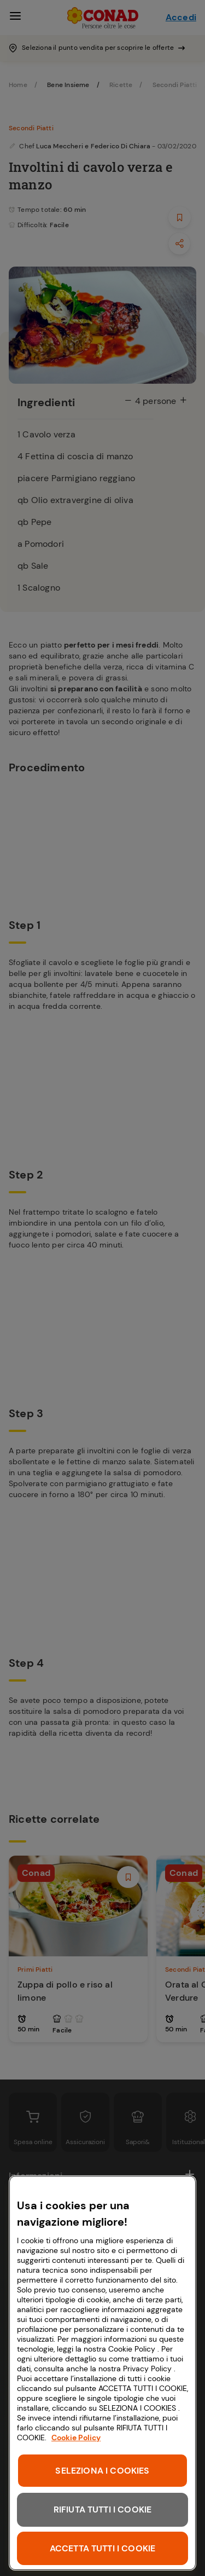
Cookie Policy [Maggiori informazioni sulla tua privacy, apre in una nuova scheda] (76, 2437)
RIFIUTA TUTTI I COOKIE (103, 2509)
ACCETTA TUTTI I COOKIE (103, 2548)
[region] (102, 2373)
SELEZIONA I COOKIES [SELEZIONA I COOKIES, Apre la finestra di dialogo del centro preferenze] (102, 2470)
